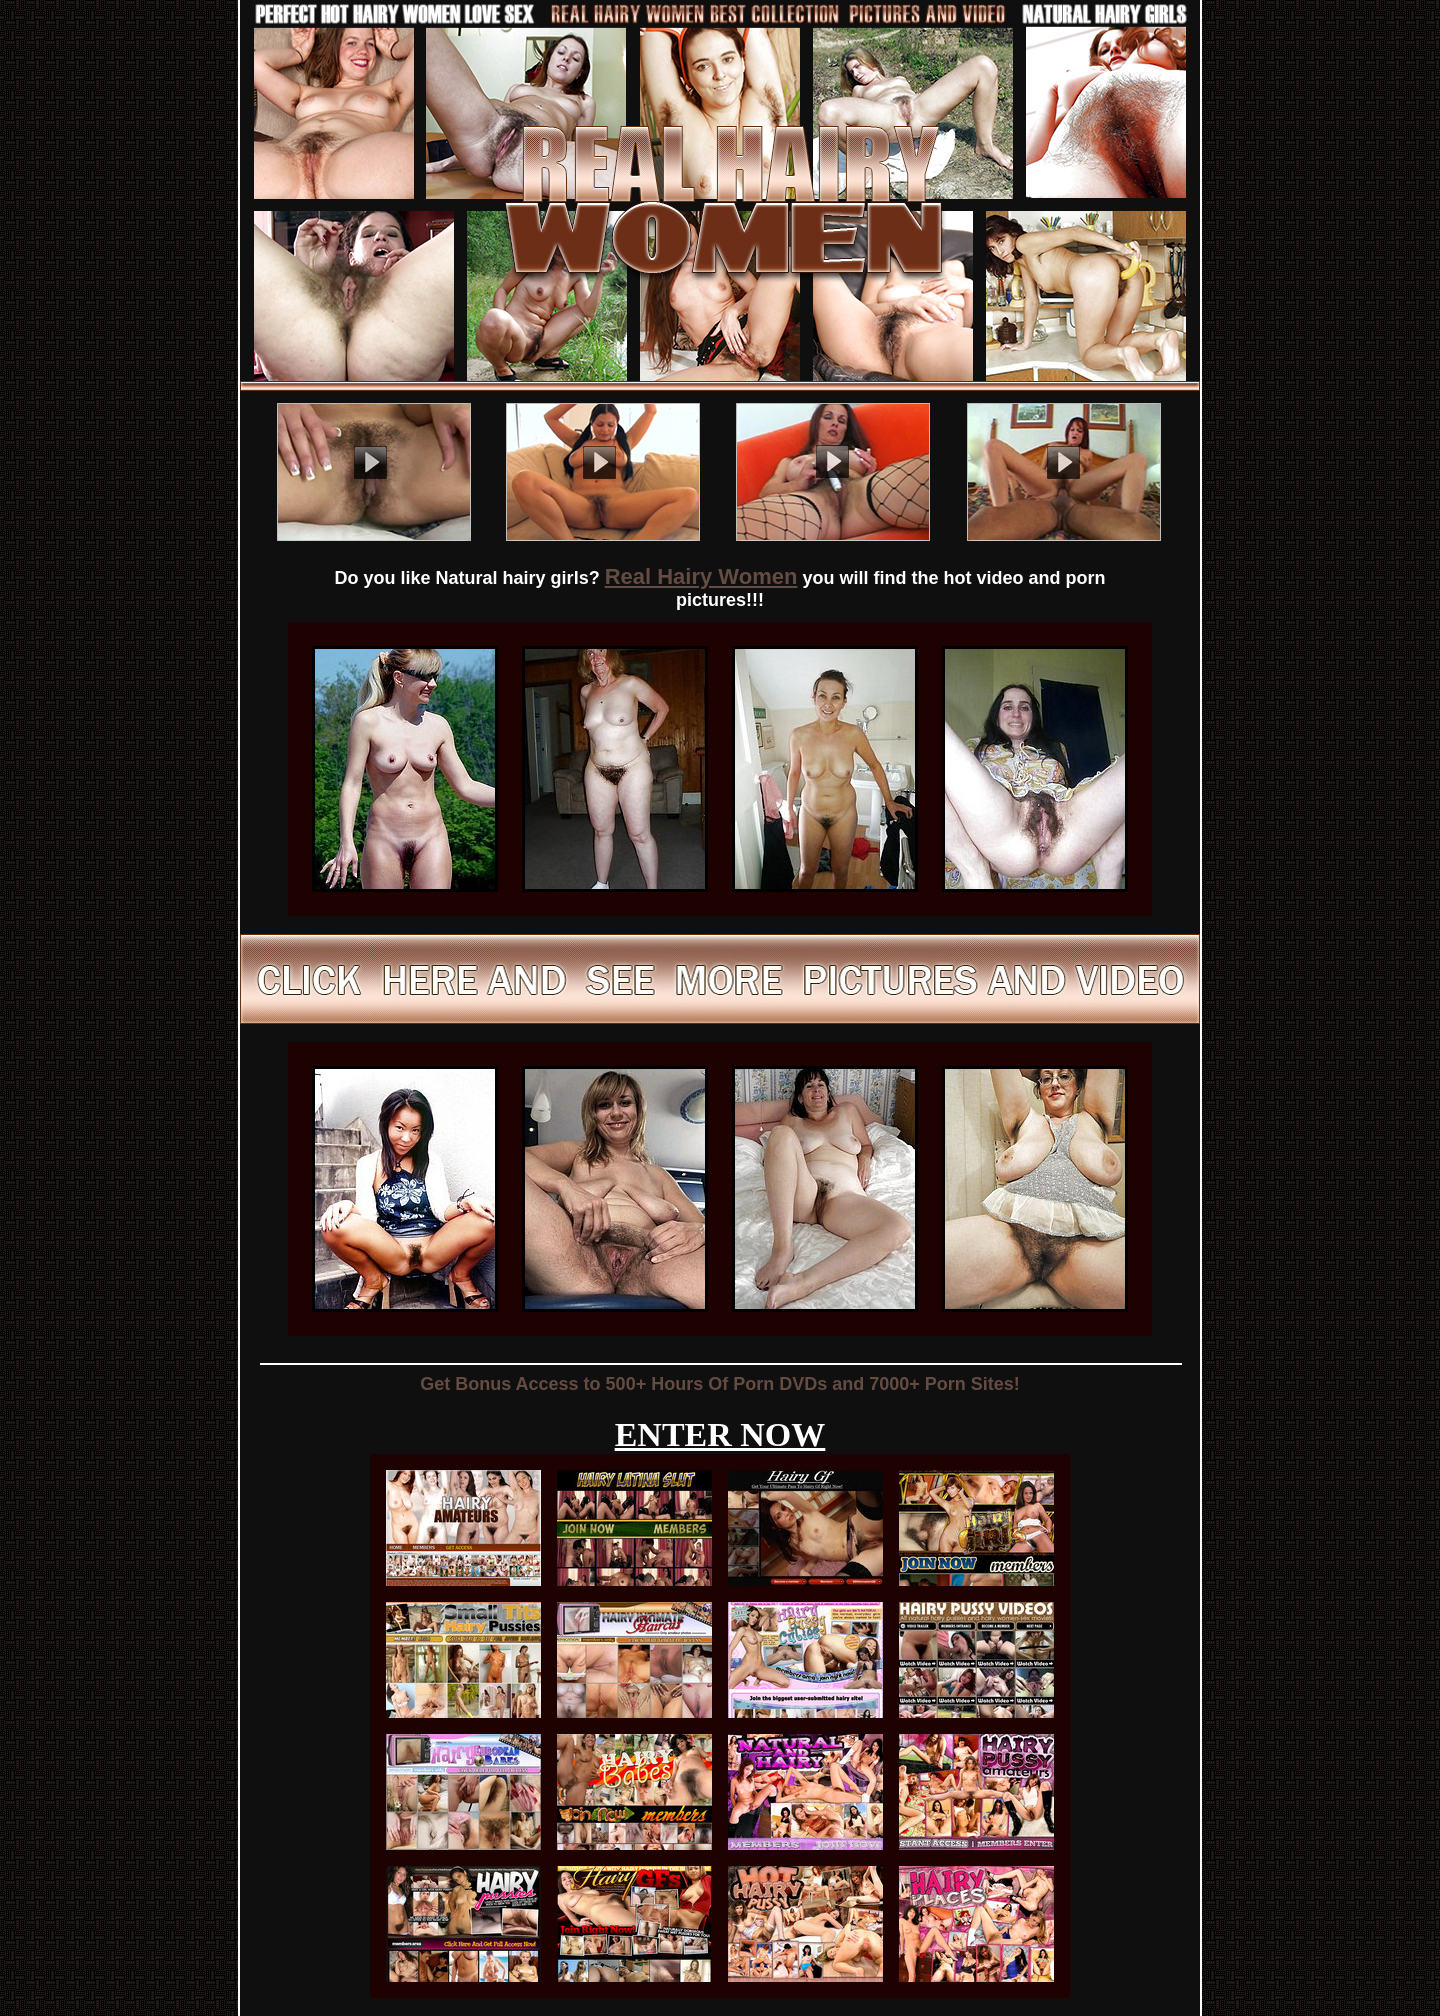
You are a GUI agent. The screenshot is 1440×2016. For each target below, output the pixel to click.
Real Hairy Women (701, 576)
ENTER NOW (720, 1434)
